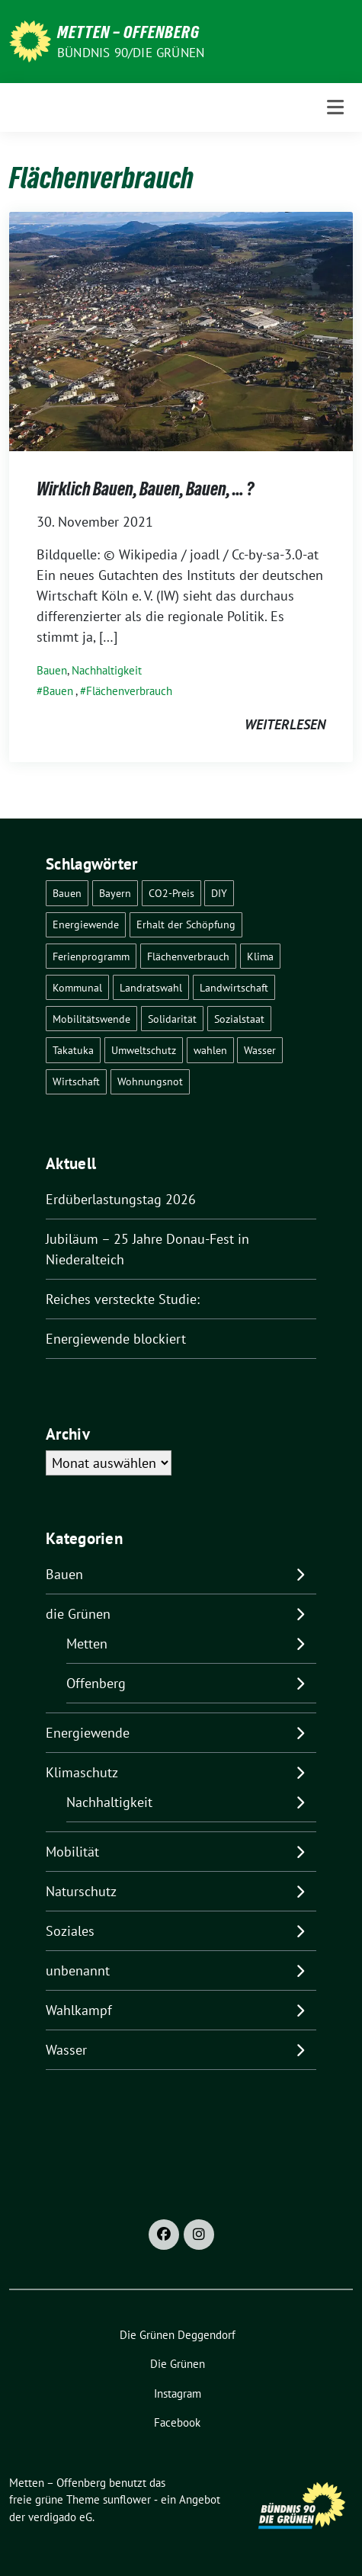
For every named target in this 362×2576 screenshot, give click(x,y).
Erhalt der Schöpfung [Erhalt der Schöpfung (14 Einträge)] (185, 924)
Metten (86, 1643)
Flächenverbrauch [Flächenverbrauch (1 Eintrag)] (188, 956)
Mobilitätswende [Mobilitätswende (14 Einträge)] (91, 1018)
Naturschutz (81, 1891)
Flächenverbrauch (129, 691)
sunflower (127, 2499)
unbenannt (78, 1970)
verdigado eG (60, 2517)
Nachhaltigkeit (107, 670)
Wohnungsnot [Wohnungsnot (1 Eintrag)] (150, 1081)
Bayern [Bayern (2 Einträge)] (115, 893)
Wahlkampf (79, 2010)
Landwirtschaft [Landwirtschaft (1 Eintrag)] (234, 987)
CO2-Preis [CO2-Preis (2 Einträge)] (171, 893)
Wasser (66, 2050)
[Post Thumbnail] (181, 329)
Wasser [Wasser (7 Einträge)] (260, 1050)
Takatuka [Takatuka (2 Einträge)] (73, 1050)
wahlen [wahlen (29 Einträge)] (210, 1050)
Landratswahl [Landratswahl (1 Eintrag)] (151, 987)
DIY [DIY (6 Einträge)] (219, 893)
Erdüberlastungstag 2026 (121, 1199)
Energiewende (88, 1732)
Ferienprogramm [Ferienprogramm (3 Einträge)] (91, 956)
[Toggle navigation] (335, 107)
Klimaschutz (82, 1772)
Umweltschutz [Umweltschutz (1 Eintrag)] (143, 1050)
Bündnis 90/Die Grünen (130, 52)
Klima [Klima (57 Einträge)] (260, 956)
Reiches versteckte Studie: (123, 1299)
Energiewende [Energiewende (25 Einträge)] (86, 924)
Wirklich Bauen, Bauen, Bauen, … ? (145, 489)
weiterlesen (285, 724)
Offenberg (96, 1683)
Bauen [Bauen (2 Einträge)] (67, 893)
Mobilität (72, 1851)
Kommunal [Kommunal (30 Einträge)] (77, 987)
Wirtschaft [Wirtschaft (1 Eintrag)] (76, 1081)
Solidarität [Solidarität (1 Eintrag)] (172, 1018)
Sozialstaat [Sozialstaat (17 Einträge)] (239, 1018)
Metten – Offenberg (128, 32)
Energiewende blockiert (116, 1338)
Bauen (52, 670)
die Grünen (78, 1614)
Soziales (70, 1931)
